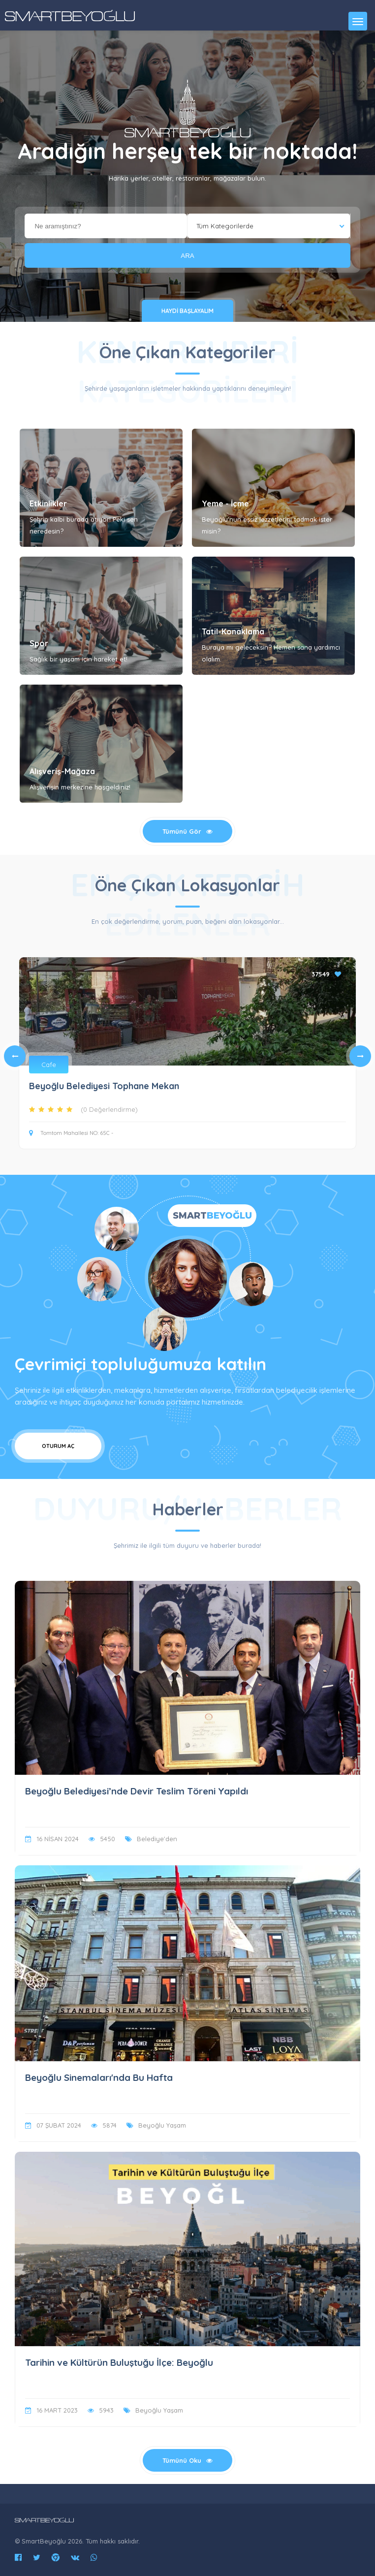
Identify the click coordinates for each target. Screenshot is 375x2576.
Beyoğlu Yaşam (162, 2125)
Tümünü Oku (187, 2460)
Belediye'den (157, 1839)
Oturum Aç (58, 1446)
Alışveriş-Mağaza (62, 771)
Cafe (48, 1064)
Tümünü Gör (187, 831)
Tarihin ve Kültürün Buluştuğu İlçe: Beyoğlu (119, 2362)
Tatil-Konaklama (233, 631)
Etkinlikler (48, 503)
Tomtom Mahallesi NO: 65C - (71, 1133)
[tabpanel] (187, 1056)
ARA (187, 255)
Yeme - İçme (225, 503)
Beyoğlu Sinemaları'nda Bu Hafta (99, 2077)
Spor (39, 643)
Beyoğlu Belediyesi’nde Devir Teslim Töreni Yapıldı (136, 1791)
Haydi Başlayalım (187, 310)
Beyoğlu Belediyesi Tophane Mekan (104, 1086)
